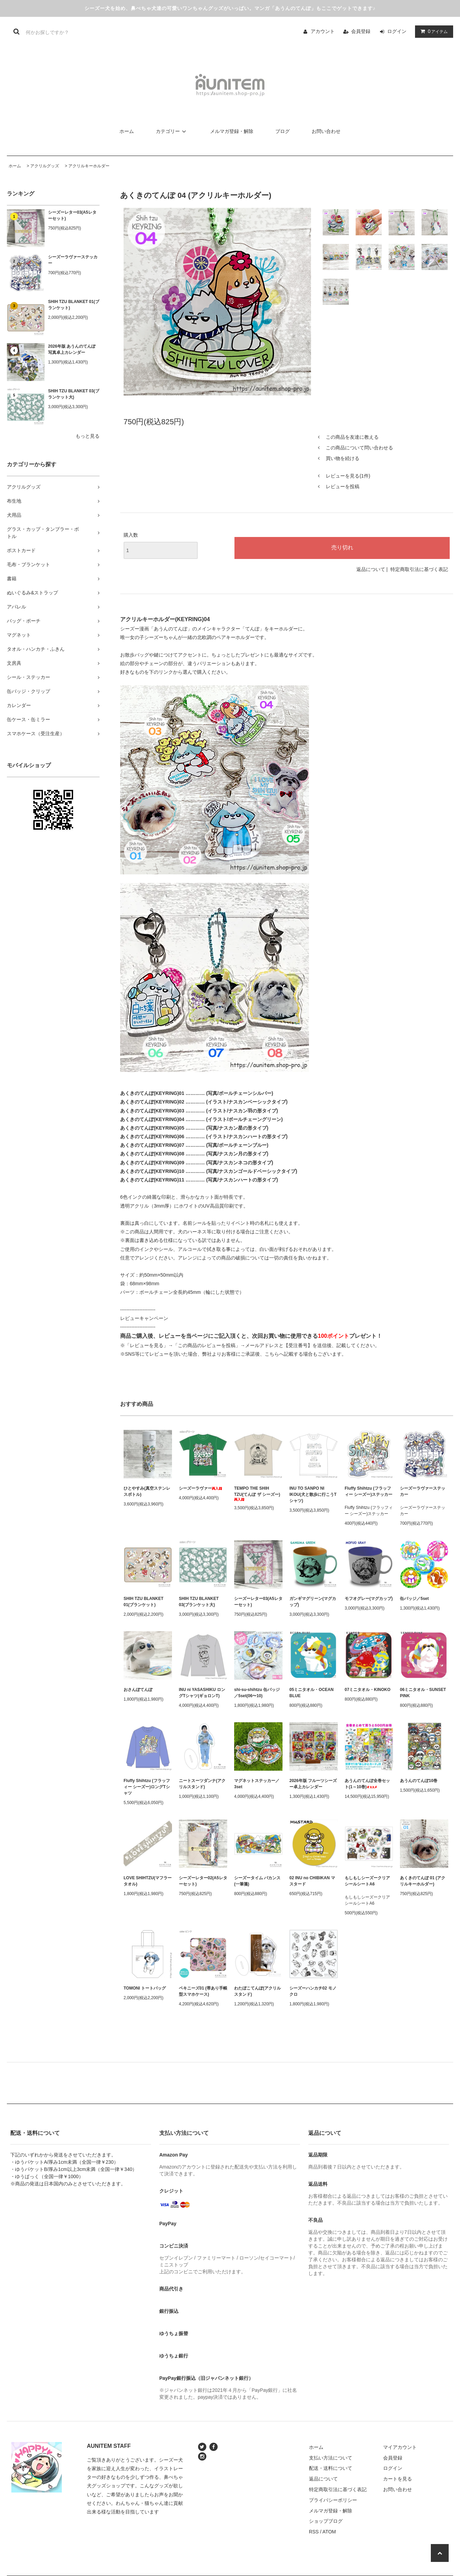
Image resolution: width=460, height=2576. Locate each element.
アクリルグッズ (44, 166)
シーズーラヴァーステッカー (72, 260)
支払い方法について (330, 2458)
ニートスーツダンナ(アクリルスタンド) (202, 1783)
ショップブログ (326, 2521)
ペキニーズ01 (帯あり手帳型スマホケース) (203, 1991)
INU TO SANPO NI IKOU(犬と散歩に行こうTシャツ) (312, 1494)
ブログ (282, 131)
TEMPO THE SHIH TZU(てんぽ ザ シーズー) (257, 1493)
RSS (314, 2531)
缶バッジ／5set (414, 1598)
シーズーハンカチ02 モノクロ (312, 1991)
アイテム (432, 31)
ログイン (396, 31)
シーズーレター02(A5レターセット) (203, 1880)
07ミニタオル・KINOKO (367, 1689)
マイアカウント (400, 2447)
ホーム (126, 131)
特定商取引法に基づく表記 (419, 569)
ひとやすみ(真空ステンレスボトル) (147, 1491)
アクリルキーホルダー (89, 166)
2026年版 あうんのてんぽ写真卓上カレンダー (71, 349)
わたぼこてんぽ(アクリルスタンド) (257, 1991)
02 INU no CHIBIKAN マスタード (312, 1880)
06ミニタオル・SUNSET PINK (423, 1692)
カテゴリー (172, 131)
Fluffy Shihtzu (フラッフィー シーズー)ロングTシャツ (147, 1786)
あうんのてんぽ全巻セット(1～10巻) (367, 1783)
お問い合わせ (326, 131)
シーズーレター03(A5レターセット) (72, 215)
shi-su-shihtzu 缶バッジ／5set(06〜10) (257, 1692)
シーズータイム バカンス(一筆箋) (257, 1880)
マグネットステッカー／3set (256, 1783)
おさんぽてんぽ (138, 1689)
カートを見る (397, 2479)
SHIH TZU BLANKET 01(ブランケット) (73, 304)
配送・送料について (330, 2468)
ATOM (329, 2531)
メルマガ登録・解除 (231, 131)
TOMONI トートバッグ (145, 1988)
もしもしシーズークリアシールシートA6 (367, 1880)
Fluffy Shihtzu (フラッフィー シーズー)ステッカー (368, 1491)
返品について (370, 569)
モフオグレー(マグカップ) (369, 1598)
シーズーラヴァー (200, 1488)
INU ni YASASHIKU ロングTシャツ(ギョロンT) (202, 1692)
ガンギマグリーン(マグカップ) (312, 1601)
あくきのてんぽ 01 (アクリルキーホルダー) (422, 1880)
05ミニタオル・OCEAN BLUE (311, 1692)
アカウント (323, 31)
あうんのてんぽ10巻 (418, 1780)
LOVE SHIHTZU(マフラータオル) (148, 1880)
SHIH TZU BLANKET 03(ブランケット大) (73, 394)
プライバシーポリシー (333, 2500)
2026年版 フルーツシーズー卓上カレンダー (313, 1783)
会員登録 (360, 31)
